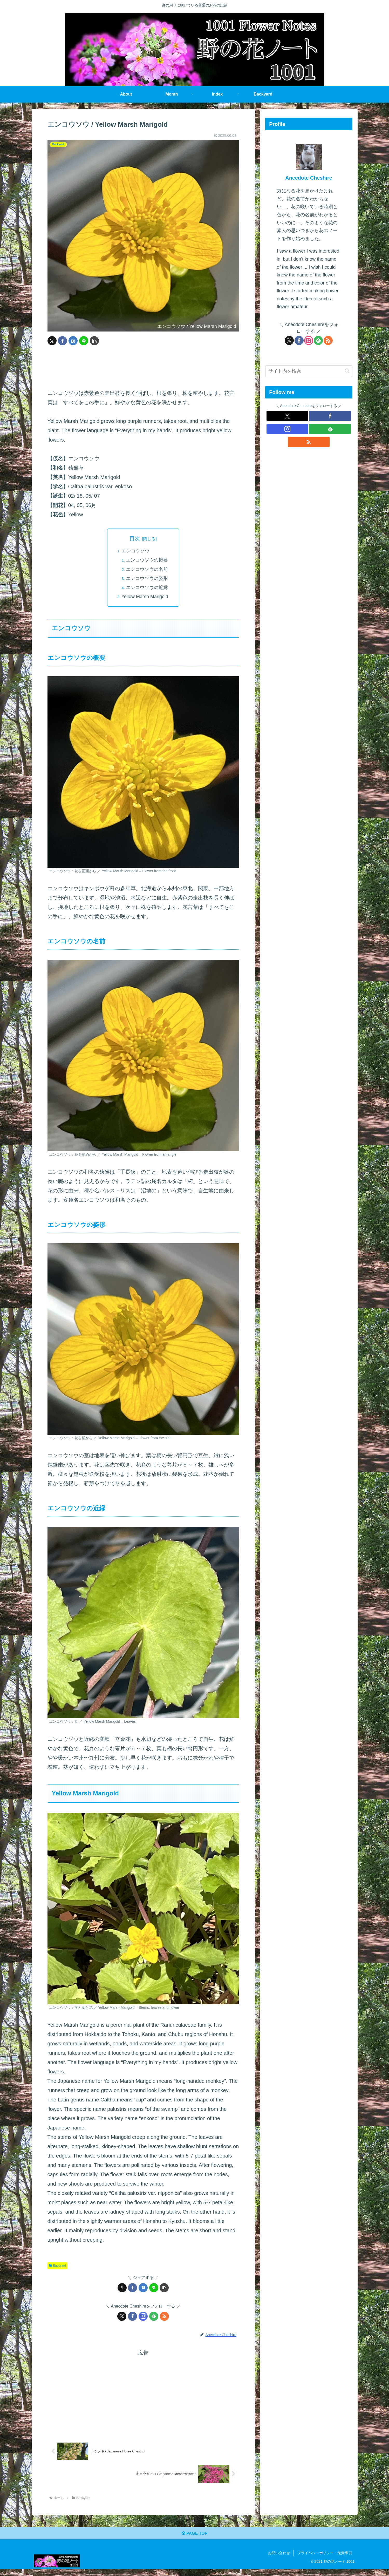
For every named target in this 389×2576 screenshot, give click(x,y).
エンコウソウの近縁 (148, 589)
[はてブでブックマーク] (73, 340)
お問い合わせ (279, 2560)
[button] (94, 340)
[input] (308, 371)
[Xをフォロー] (121, 2318)
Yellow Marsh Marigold (144, 598)
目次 (134, 538)
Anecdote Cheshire (308, 178)
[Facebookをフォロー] (132, 2318)
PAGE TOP (194, 2539)
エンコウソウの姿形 (148, 579)
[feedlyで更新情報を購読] (153, 2318)
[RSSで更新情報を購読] (164, 2318)
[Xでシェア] (52, 340)
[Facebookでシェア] (62, 340)
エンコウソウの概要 (148, 561)
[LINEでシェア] (83, 340)
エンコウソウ (135, 551)
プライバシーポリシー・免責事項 (324, 2560)
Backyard (57, 2267)
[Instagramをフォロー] (143, 2318)
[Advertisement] (143, 367)
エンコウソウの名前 (148, 570)
